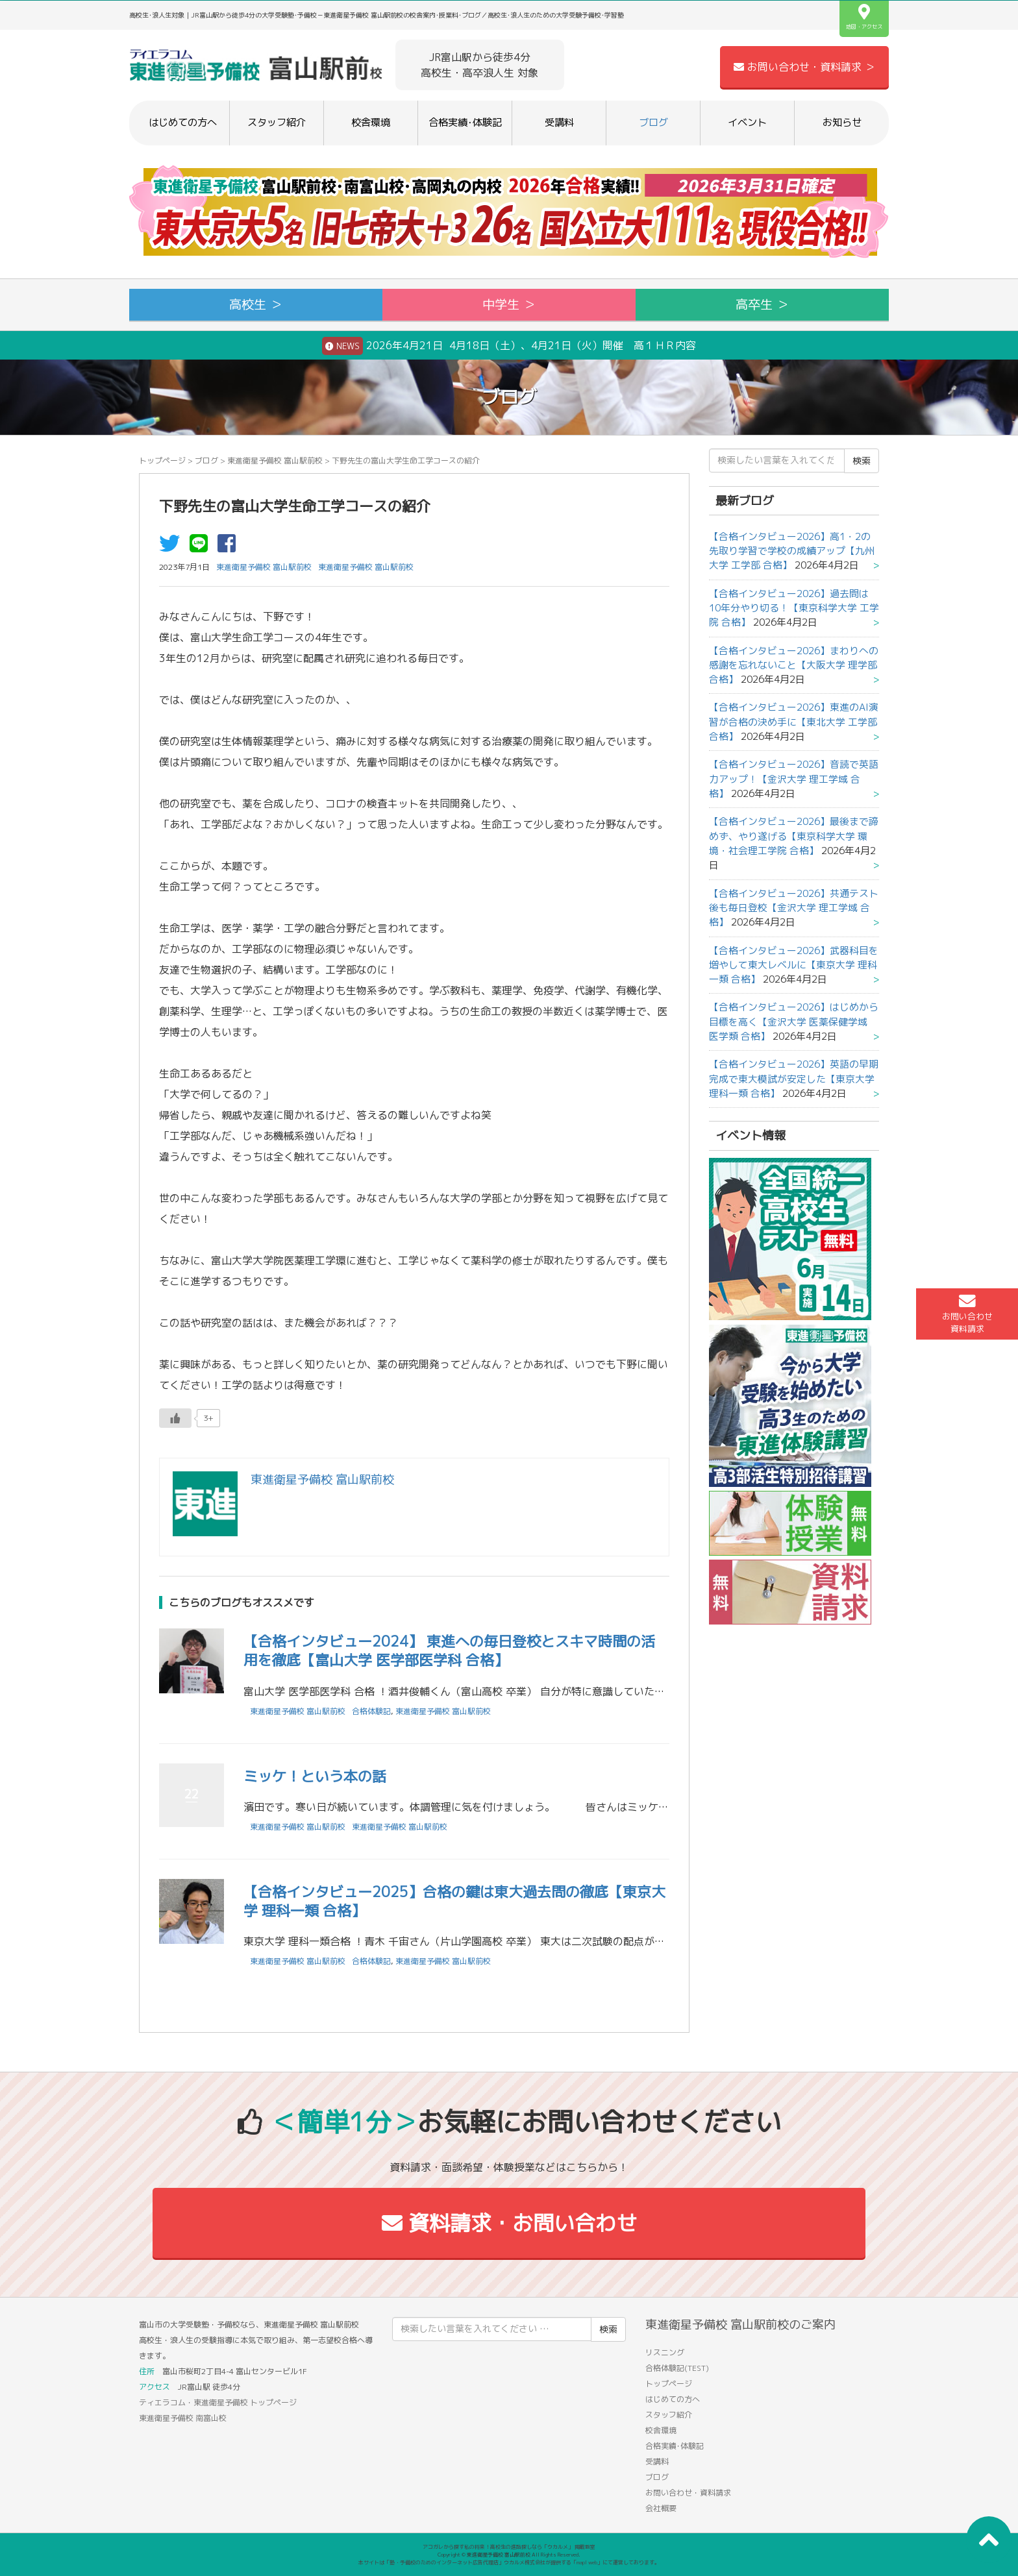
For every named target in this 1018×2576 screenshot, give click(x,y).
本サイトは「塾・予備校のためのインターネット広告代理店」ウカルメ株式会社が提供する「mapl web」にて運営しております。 (509, 2562)
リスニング (664, 2352)
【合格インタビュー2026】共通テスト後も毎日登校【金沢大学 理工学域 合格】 (793, 908)
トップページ (162, 460)
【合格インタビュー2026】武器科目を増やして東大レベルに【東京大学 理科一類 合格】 (793, 965)
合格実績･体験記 (465, 122)
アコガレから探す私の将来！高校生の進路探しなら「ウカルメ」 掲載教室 (509, 2547)
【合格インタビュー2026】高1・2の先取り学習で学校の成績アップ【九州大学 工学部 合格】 (792, 551)
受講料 (559, 122)
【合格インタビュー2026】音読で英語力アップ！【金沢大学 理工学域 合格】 (793, 778)
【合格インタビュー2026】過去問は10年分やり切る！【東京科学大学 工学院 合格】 (794, 608)
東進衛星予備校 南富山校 (183, 2417)
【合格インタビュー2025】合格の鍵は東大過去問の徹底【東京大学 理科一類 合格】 (454, 1901)
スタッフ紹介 (276, 122)
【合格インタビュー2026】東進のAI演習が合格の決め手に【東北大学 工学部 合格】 (793, 721)
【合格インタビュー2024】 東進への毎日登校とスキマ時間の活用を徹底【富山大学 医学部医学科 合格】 (449, 1650)
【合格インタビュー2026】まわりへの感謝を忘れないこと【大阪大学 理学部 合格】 (793, 665)
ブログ (653, 122)
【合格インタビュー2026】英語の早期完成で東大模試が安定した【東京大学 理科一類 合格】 (793, 1078)
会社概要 (661, 2508)
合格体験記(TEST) (677, 2368)
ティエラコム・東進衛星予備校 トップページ (218, 2402)
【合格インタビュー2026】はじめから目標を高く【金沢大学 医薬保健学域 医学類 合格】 (793, 1021)
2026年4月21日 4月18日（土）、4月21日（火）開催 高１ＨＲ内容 (509, 346)
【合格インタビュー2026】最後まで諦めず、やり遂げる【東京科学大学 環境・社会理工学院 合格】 (793, 836)
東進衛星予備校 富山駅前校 (275, 460)
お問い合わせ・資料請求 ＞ (804, 67)
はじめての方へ (183, 122)
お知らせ (842, 122)
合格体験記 (371, 1711)
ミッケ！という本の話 (314, 1776)
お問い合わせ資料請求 (967, 1313)
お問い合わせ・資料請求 (688, 2492)
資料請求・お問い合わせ (509, 2223)
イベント (747, 122)
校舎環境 (370, 122)
